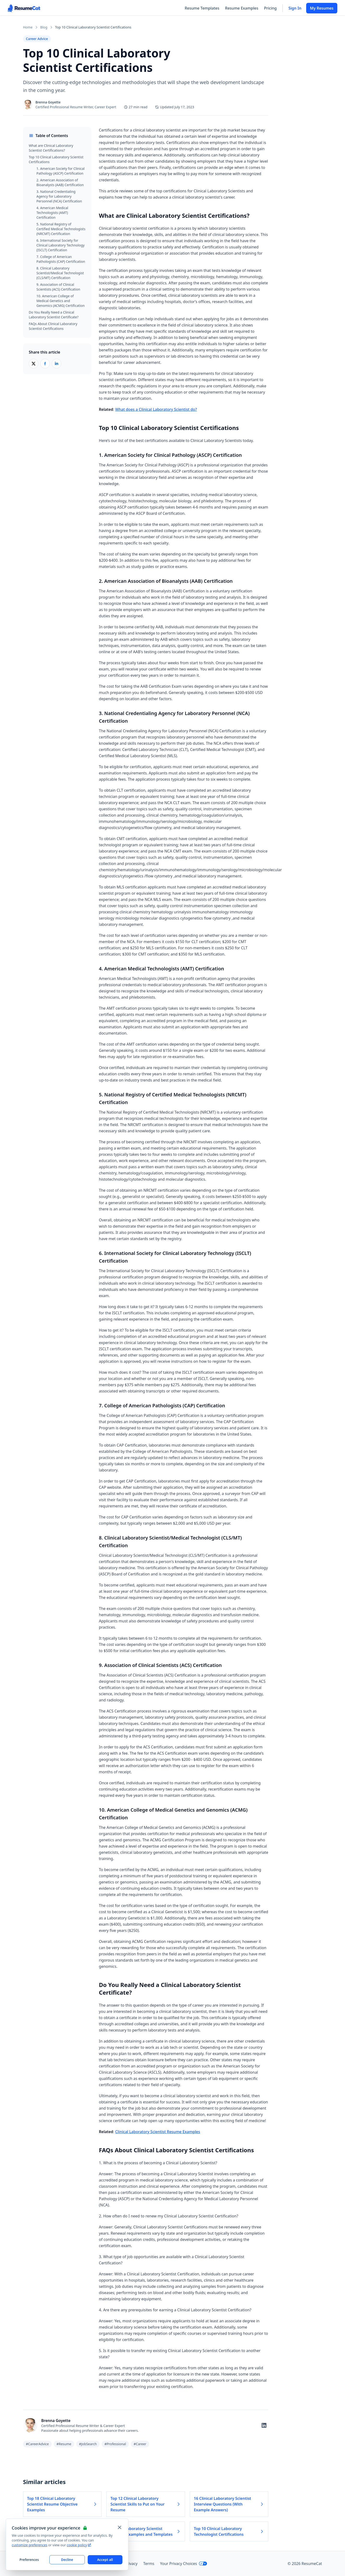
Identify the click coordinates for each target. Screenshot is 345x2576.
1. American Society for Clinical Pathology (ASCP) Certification (60, 171)
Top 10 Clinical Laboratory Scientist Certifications (56, 159)
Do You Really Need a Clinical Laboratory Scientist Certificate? (54, 314)
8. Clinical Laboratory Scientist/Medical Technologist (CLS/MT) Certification (60, 273)
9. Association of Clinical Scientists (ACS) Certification (58, 287)
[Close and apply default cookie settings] (119, 2527)
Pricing (270, 8)
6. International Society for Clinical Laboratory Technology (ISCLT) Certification (60, 245)
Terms (148, 2563)
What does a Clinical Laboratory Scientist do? (156, 409)
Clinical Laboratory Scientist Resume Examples (157, 2131)
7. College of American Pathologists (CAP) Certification (60, 259)
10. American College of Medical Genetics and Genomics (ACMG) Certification (60, 301)
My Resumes (322, 8)
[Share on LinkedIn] (56, 363)
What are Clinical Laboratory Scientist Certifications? (51, 148)
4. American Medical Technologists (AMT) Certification (52, 213)
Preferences (29, 2559)
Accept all (105, 2559)
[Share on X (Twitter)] (33, 363)
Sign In (294, 8)
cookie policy (79, 2545)
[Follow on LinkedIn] (264, 2425)
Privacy (131, 2563)
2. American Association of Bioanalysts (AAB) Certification (60, 182)
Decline (67, 2559)
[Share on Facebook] (45, 363)
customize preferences (29, 2545)
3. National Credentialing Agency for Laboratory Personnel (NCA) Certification (59, 196)
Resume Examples (241, 8)
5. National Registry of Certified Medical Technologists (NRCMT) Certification (60, 229)
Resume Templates (202, 8)
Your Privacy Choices (183, 2563)
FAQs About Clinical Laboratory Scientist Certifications (53, 326)
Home (28, 27)
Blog (43, 27)
